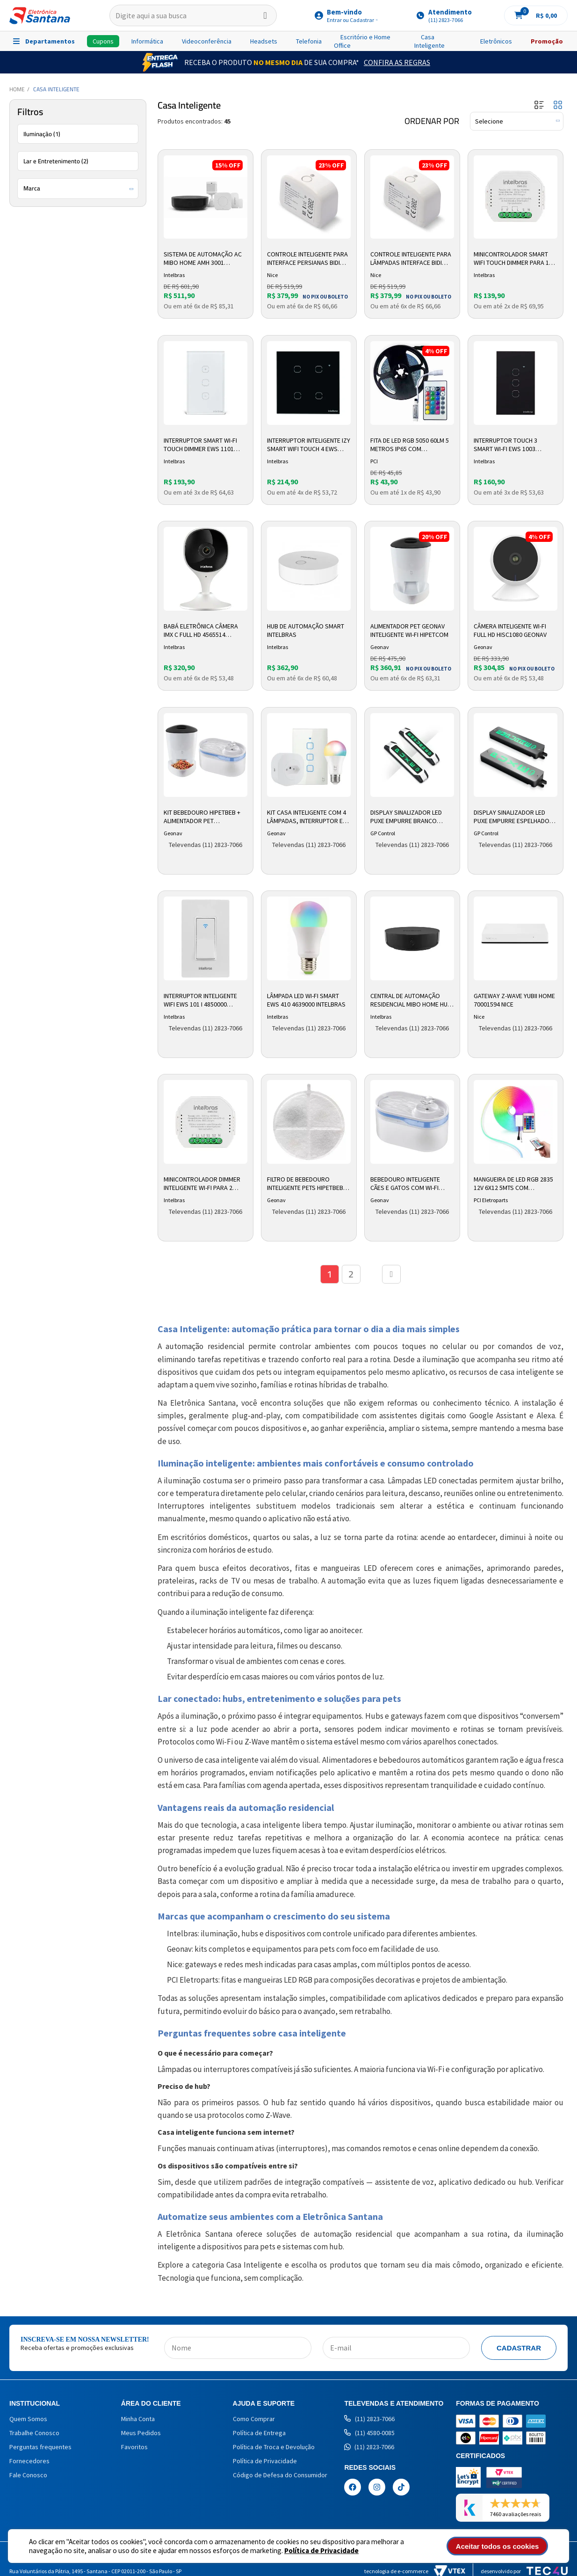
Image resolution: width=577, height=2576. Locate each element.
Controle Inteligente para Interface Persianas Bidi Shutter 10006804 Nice (307, 259)
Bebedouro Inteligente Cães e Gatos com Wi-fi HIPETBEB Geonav (405, 1184)
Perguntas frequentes (40, 2447)
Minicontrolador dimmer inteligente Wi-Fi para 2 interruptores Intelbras (202, 1184)
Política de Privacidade (321, 2550)
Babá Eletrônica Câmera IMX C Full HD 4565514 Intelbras (201, 631)
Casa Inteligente (429, 41)
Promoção (547, 41)
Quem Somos (28, 2419)
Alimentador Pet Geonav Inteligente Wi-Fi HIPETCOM (409, 630)
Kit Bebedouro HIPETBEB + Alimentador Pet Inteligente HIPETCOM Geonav (202, 817)
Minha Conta (138, 2419)
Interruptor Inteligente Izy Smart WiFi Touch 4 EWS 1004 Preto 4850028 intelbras (308, 445)
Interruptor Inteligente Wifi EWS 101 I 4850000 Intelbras (200, 1000)
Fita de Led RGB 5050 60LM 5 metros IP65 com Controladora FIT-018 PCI (409, 445)
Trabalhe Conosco (34, 2433)
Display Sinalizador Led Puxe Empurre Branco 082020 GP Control (406, 817)
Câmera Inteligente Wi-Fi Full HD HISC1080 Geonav (510, 630)
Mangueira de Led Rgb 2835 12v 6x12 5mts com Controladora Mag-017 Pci (515, 1184)
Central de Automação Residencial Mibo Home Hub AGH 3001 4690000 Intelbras (411, 1000)
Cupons (103, 41)
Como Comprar (254, 2419)
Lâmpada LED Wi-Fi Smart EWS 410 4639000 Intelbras (306, 1000)
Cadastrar (519, 2348)
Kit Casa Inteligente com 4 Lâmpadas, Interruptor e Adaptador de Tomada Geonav (306, 817)
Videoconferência (206, 41)
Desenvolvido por (524, 2571)
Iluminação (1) (41, 133)
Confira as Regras (397, 62)
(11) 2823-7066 (369, 2419)
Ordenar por (431, 121)
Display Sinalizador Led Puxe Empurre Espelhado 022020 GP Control (511, 817)
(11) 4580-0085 (369, 2433)
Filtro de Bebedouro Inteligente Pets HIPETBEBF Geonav (306, 1184)
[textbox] (193, 15)
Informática (147, 41)
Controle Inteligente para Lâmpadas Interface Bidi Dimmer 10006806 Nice (410, 259)
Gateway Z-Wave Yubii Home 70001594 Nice (514, 1000)
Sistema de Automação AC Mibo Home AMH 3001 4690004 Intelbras (203, 259)
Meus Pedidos (141, 2433)
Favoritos (134, 2447)
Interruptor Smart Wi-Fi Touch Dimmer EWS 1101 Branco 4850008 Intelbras (203, 445)
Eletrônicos (496, 41)
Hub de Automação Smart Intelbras (305, 630)
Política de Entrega (259, 2433)
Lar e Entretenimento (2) (55, 161)
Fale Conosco (28, 2475)
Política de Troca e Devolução (274, 2447)
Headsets (263, 41)
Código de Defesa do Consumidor (280, 2475)
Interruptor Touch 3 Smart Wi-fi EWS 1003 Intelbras (505, 445)
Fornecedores (29, 2461)
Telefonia (309, 41)
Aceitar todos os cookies (497, 2546)
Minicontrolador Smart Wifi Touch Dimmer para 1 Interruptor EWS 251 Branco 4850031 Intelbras (513, 259)
